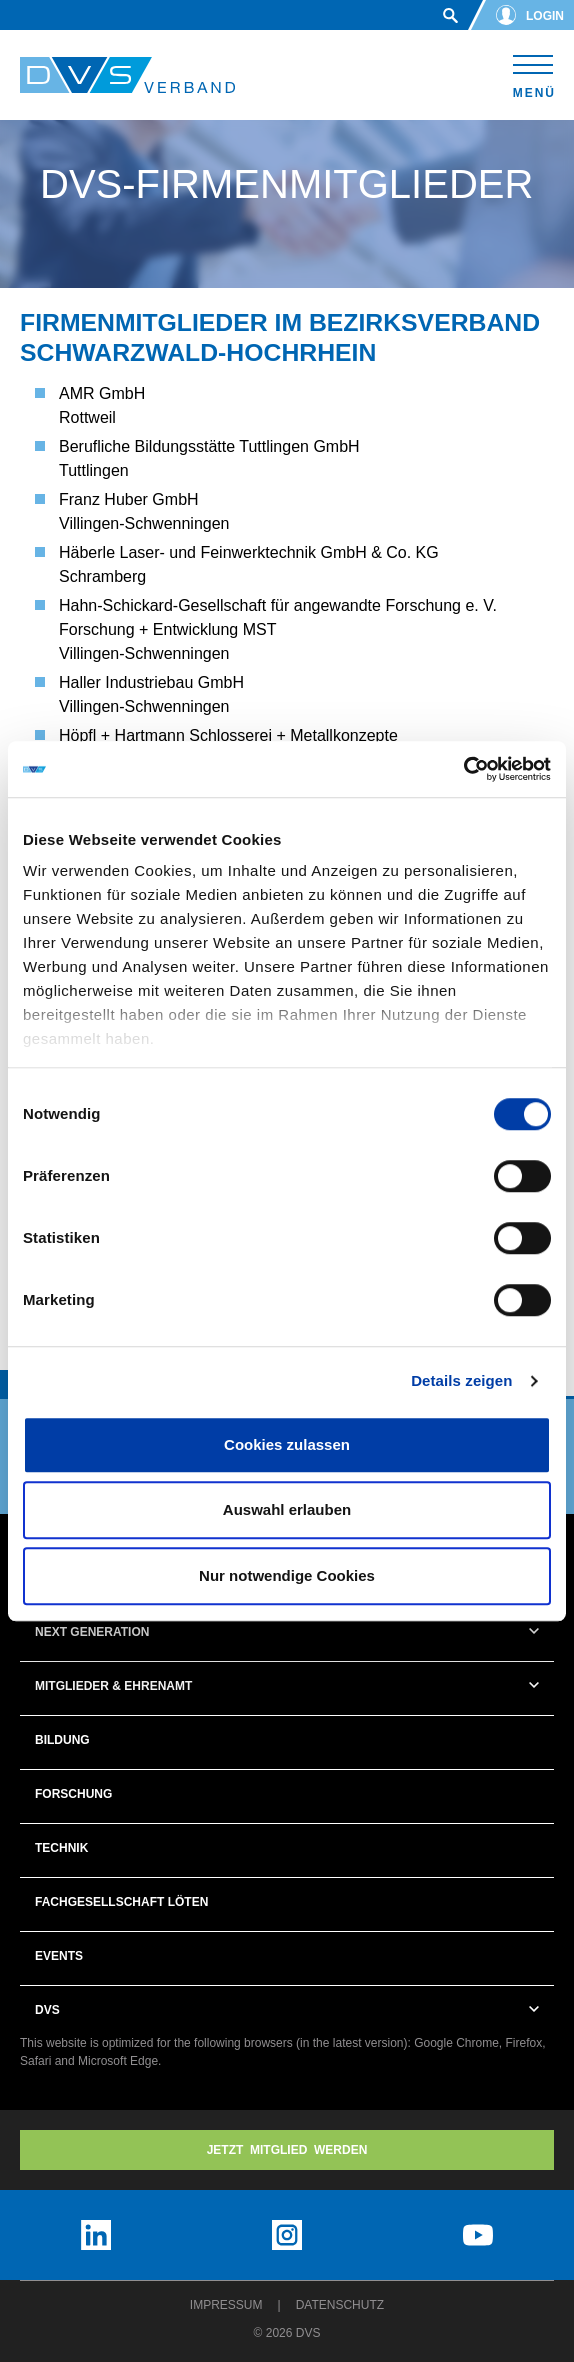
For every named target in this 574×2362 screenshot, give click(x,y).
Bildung (62, 1740)
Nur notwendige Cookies (287, 1575)
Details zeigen (461, 1380)
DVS (47, 2010)
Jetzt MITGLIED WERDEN (287, 2150)
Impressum (226, 2305)
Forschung (73, 1794)
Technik (61, 1848)
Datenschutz (340, 2305)
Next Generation (92, 1632)
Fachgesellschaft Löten (121, 1902)
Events (59, 1956)
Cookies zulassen (287, 1444)
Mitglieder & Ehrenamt (113, 1686)
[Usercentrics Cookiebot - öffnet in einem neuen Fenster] (463, 769)
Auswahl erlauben (287, 1509)
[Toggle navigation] (533, 73)
